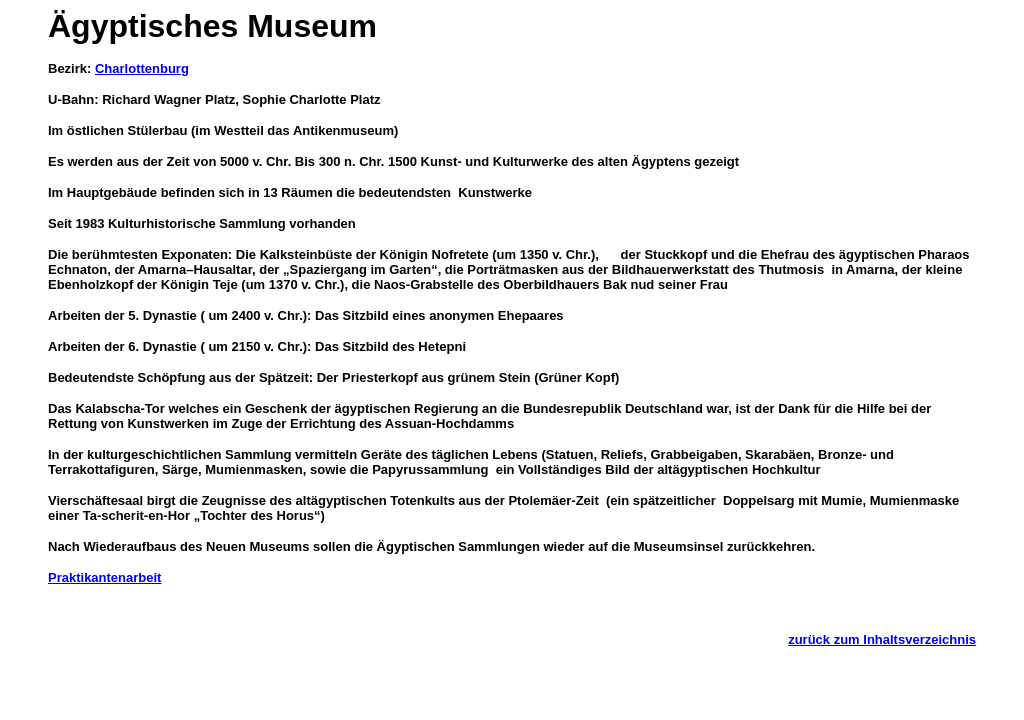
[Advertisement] (282, 608)
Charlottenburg (142, 68)
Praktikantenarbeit (104, 577)
